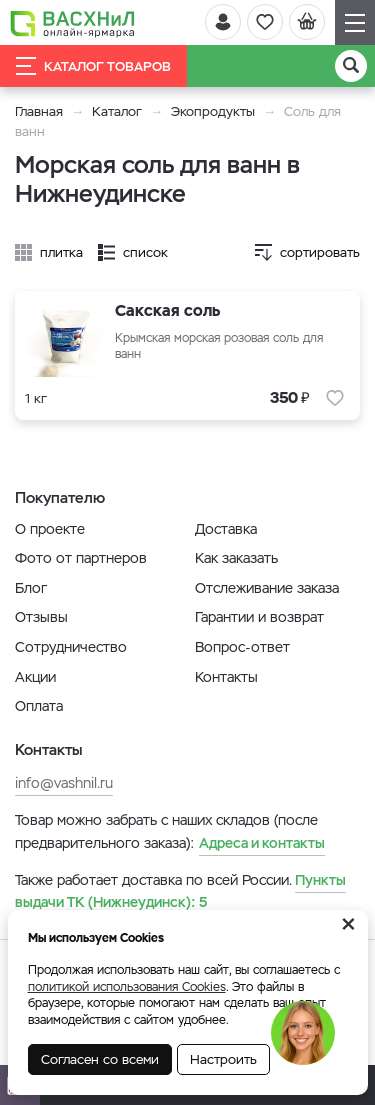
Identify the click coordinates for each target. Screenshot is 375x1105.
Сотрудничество (71, 647)
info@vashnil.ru (64, 783)
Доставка (226, 529)
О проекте (50, 529)
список (145, 252)
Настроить (223, 1059)
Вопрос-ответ (242, 647)
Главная (39, 111)
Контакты (226, 677)
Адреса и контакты (262, 843)
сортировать (320, 252)
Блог (31, 588)
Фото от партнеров (81, 558)
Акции (35, 677)
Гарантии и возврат (259, 617)
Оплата (39, 706)
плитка (61, 252)
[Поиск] (351, 66)
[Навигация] (355, 22)
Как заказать (236, 558)
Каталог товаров (93, 66)
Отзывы (41, 617)
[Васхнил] (72, 23)
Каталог (117, 111)
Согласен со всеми (100, 1059)
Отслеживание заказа (267, 588)
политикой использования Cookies (127, 987)
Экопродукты (213, 111)
